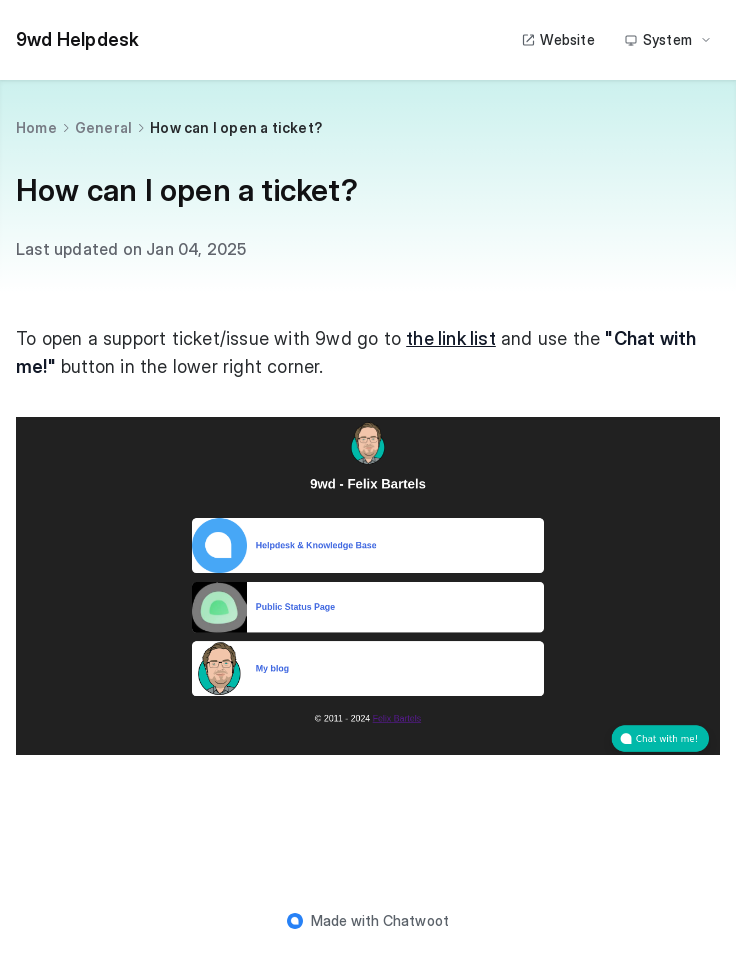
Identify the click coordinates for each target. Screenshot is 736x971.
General (103, 127)
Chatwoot (416, 920)
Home (36, 127)
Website (557, 39)
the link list (451, 338)
